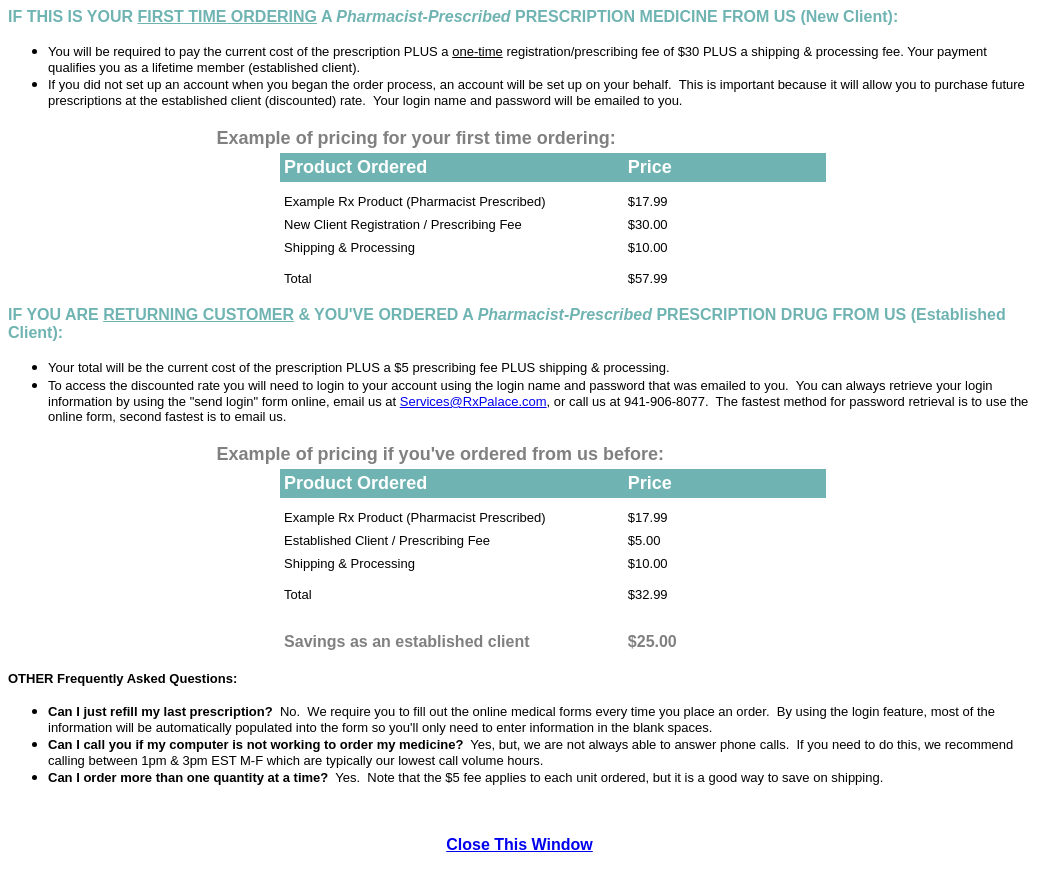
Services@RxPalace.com (473, 401)
